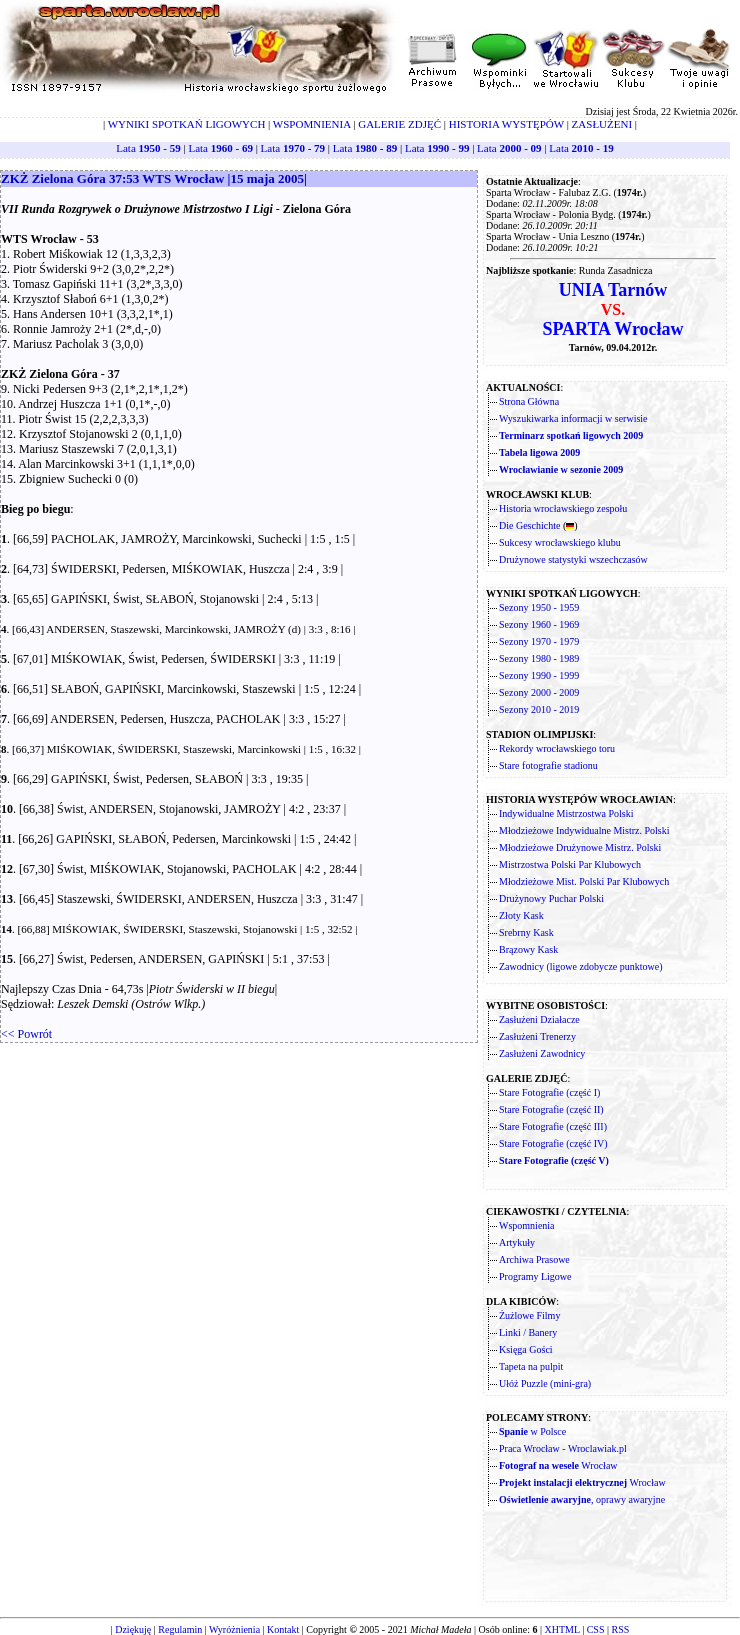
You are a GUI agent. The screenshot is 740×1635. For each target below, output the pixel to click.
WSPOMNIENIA (312, 124)
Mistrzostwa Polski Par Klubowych (570, 864)
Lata (148, 148)
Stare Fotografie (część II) (551, 1109)
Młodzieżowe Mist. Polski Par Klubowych (584, 881)
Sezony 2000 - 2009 (539, 692)
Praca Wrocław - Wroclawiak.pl (563, 1448)
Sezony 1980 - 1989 (539, 658)
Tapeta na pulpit (531, 1366)
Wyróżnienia (234, 1629)
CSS (596, 1629)
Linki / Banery (528, 1332)
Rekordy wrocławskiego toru (557, 748)
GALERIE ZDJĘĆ (399, 124)
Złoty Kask (521, 915)
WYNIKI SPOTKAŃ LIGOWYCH (187, 124)
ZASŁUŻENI (602, 124)
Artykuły (517, 1242)
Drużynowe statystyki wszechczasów (573, 559)
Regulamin (180, 1629)
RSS (621, 1629)
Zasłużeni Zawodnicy (542, 1053)
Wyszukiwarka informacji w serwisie (573, 418)
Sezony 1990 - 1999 (539, 675)
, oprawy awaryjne (582, 1499)
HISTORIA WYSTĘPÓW (506, 124)
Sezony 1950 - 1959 (539, 607)
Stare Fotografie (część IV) (553, 1143)
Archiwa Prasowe (534, 1259)
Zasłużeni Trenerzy (537, 1036)
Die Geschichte (529, 525)
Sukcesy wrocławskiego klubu (560, 542)
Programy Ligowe (535, 1276)
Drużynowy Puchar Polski (551, 898)
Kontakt (283, 1629)
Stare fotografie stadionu (548, 765)
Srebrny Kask (526, 932)
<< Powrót (26, 1034)
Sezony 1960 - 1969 (539, 624)
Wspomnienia (527, 1225)
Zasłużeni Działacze (539, 1019)
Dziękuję (133, 1629)
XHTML (561, 1629)
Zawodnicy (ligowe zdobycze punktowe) (581, 966)
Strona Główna (529, 401)
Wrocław (558, 1465)
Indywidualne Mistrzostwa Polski (566, 813)
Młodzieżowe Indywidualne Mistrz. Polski (584, 830)
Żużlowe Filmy (529, 1315)
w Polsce (532, 1431)
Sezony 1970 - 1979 (539, 641)
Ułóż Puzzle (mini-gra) (545, 1383)
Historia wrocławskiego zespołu (563, 508)
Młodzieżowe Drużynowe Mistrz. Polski (580, 847)
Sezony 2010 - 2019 (539, 709)
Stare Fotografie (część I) (549, 1092)
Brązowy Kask (528, 949)
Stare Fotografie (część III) (553, 1126)
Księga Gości (526, 1349)
